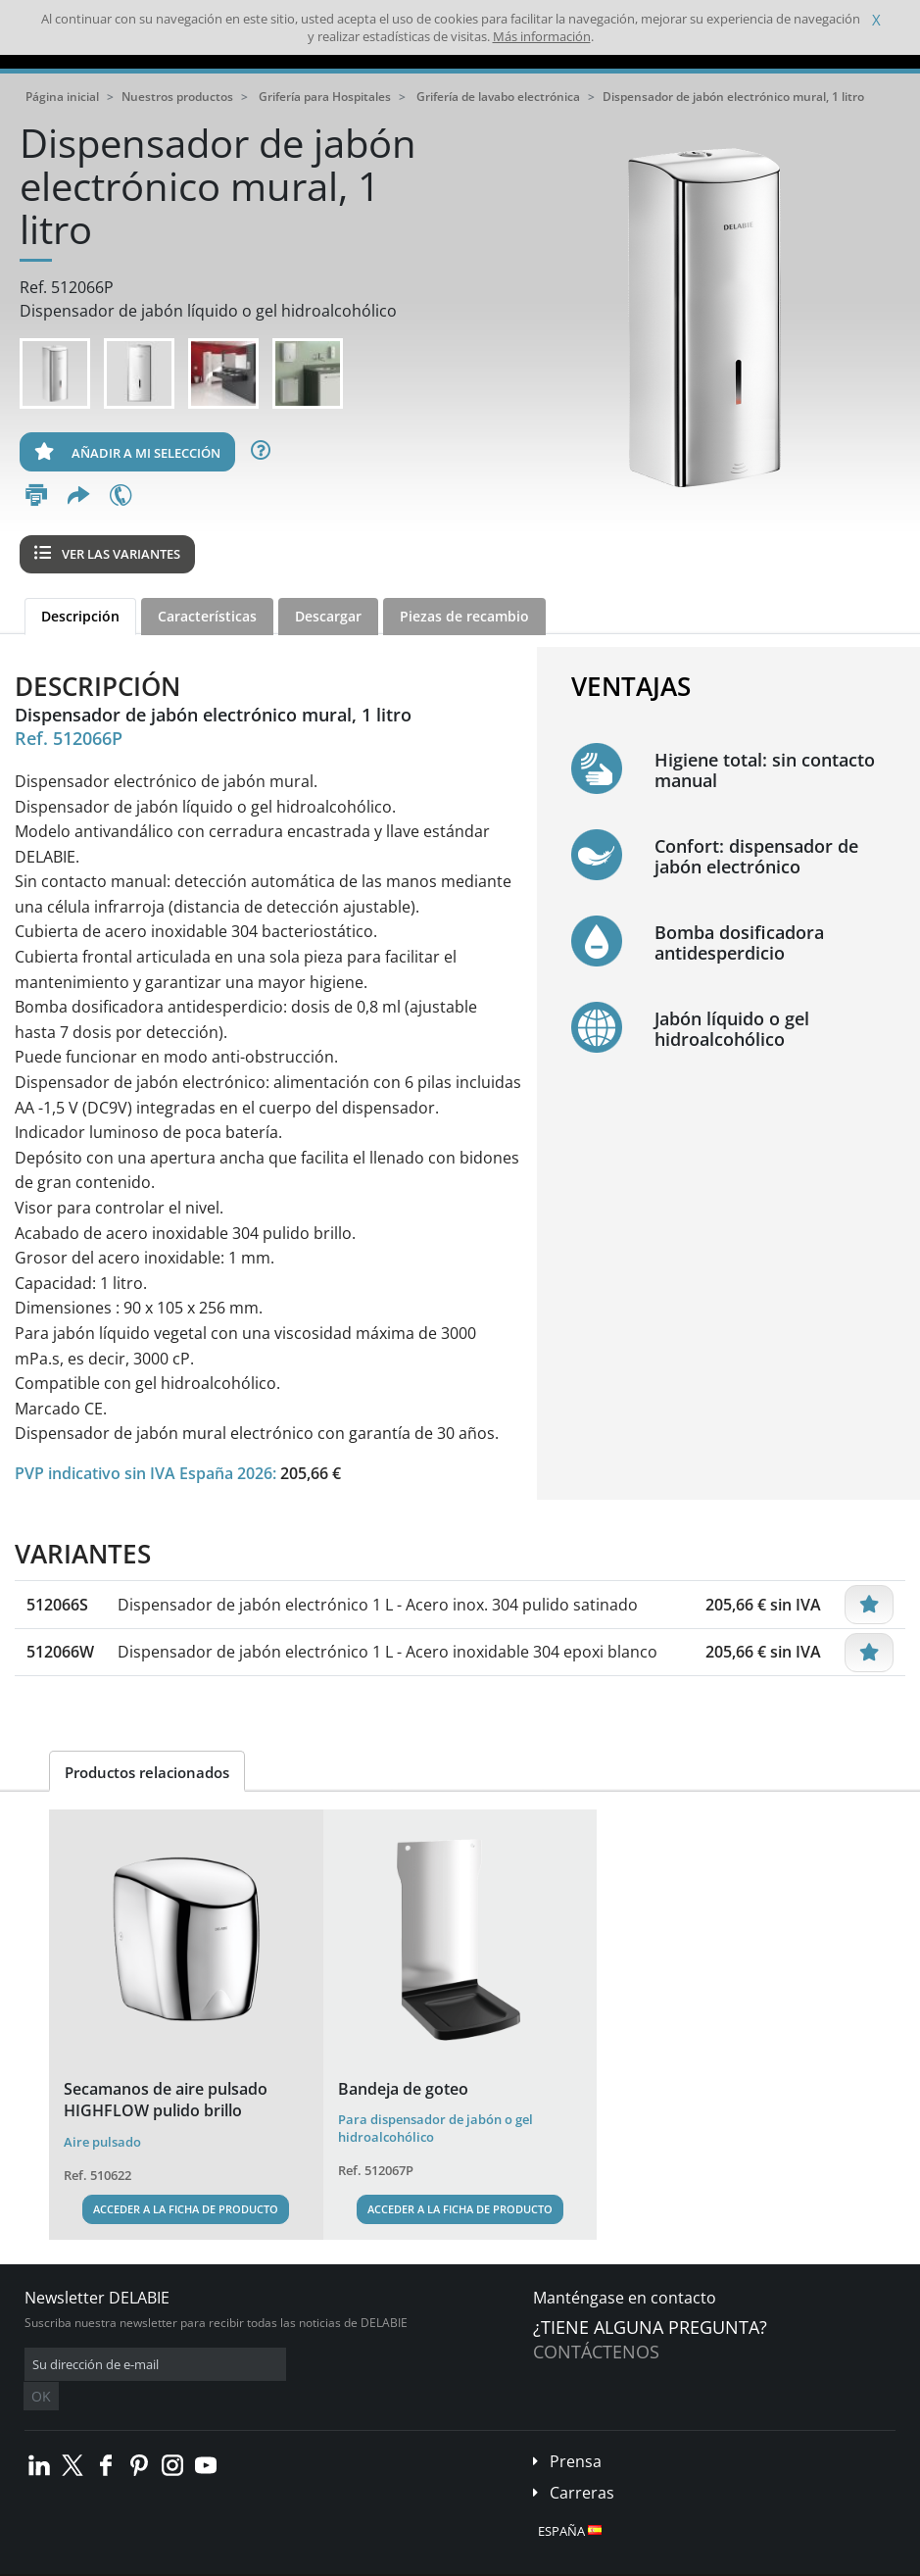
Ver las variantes (107, 554)
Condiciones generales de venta (167, 2561)
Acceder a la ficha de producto (185, 2209)
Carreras (582, 2463)
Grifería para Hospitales (325, 96)
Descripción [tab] (80, 616)
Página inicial (62, 96)
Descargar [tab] (328, 616)
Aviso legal (293, 2561)
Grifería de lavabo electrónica (498, 96)
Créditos (361, 2561)
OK (335, 2364)
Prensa (576, 2432)
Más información (542, 36)
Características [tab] (207, 616)
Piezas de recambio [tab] (464, 616)
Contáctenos (596, 2351)
